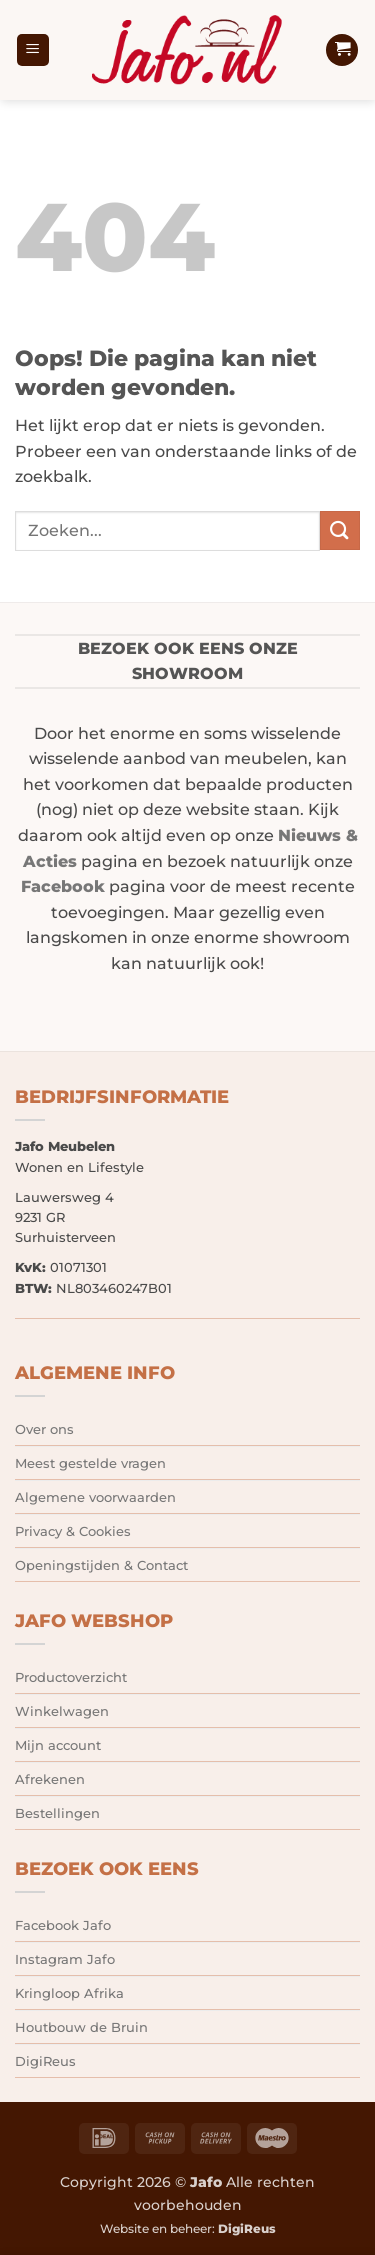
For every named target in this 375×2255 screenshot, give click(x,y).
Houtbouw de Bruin (81, 2027)
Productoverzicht (71, 1677)
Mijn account (58, 1745)
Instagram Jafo (65, 1959)
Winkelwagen (62, 1711)
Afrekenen (50, 1779)
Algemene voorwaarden (95, 1497)
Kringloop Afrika (69, 1993)
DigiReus (45, 2061)
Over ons (44, 1429)
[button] (33, 50)
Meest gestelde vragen (90, 1463)
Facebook (63, 886)
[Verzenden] (340, 530)
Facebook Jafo (63, 1925)
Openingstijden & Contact (101, 1565)
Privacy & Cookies (73, 1531)
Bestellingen (57, 1813)
